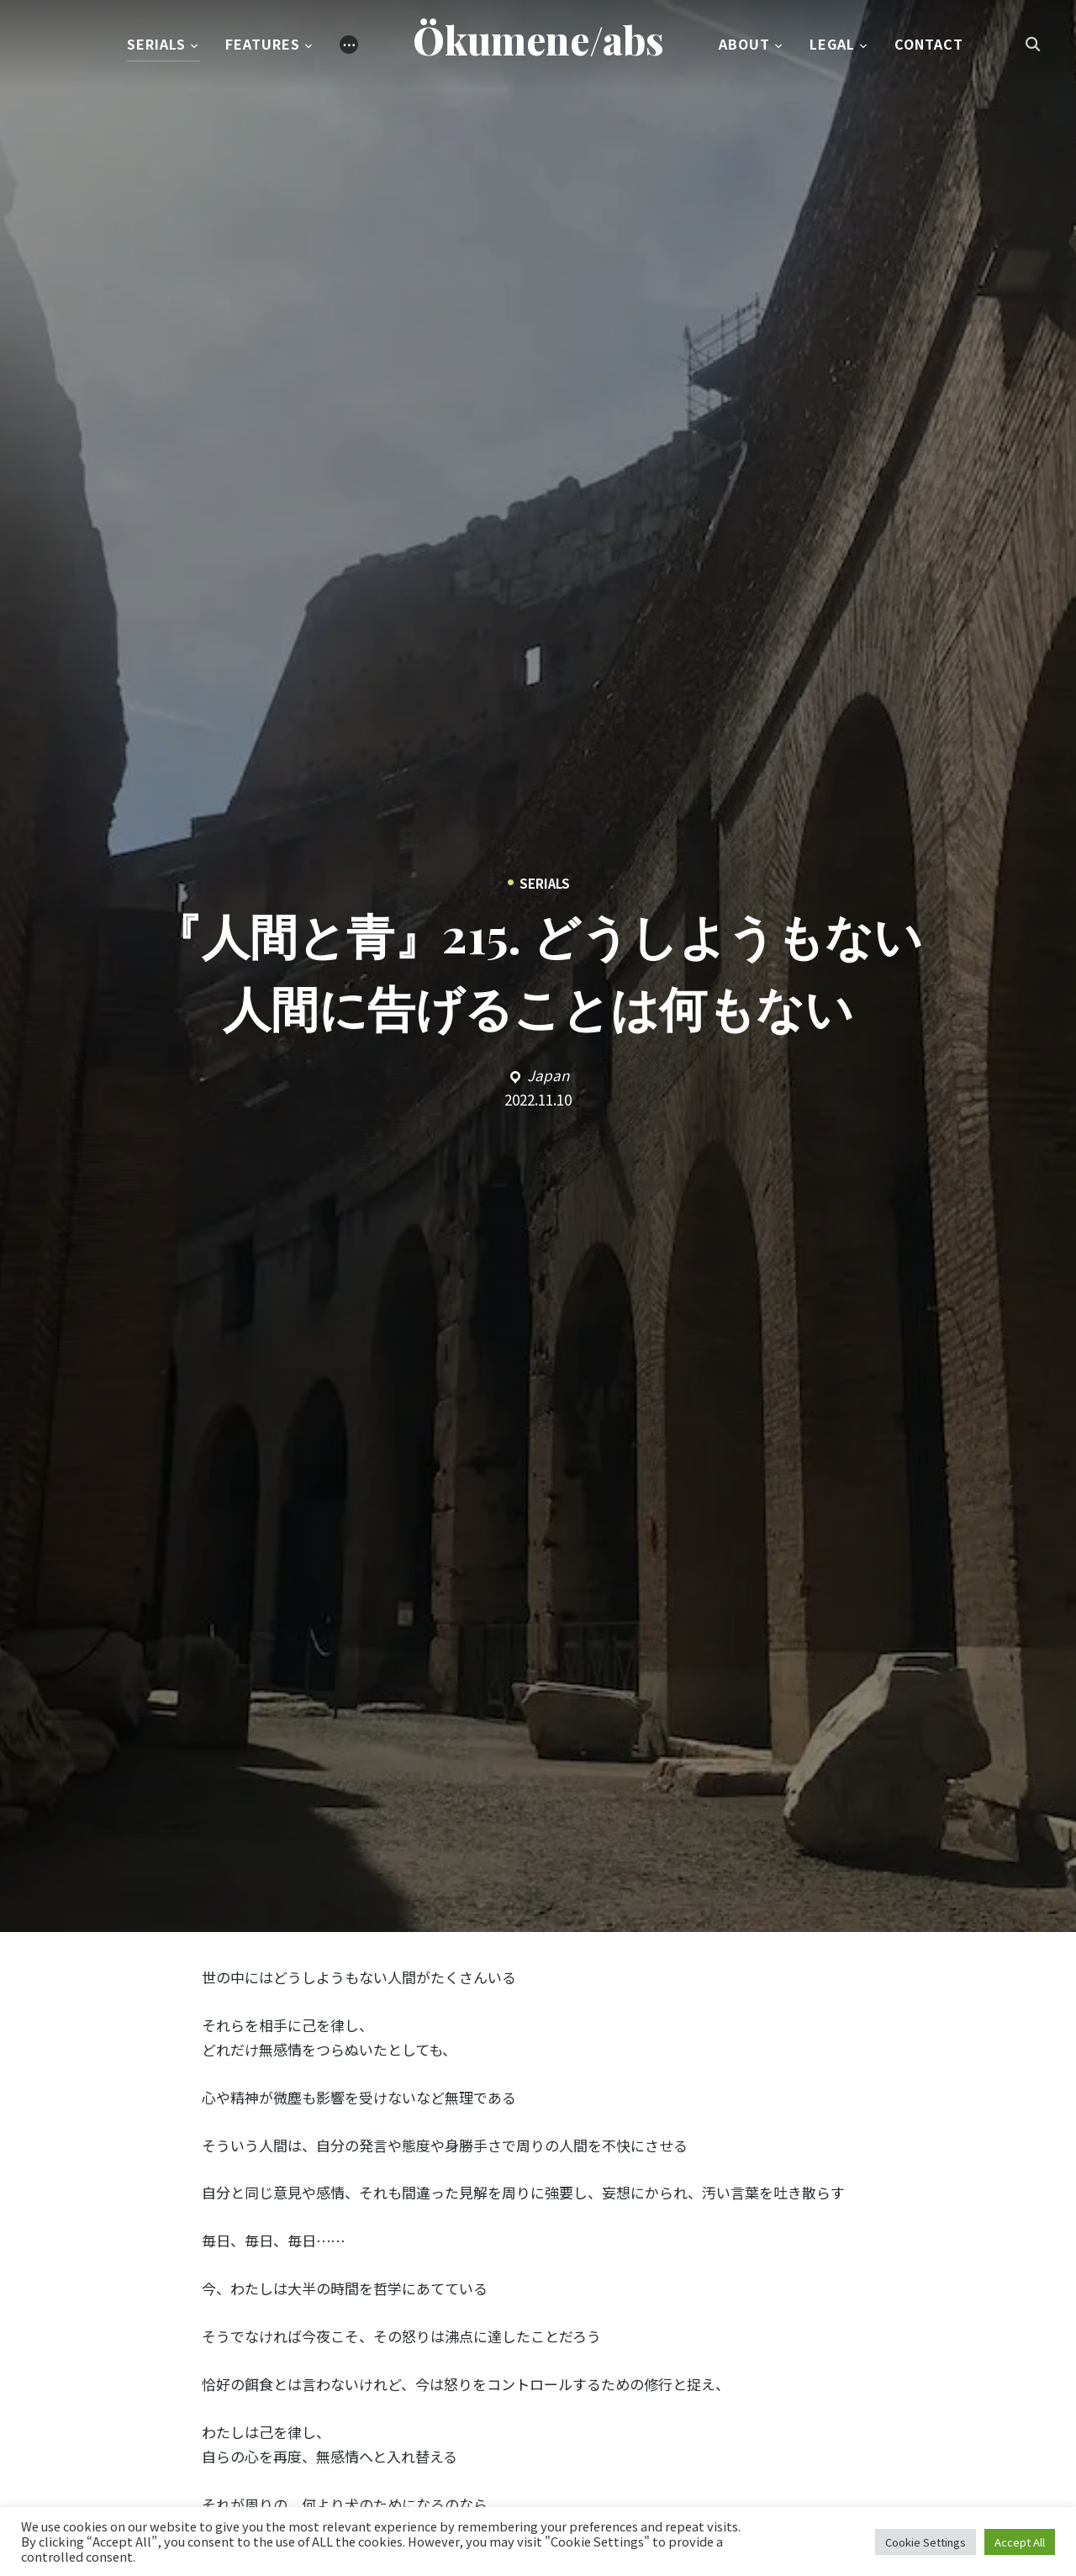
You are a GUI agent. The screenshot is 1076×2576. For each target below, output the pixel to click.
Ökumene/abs (538, 41)
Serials (156, 45)
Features (262, 45)
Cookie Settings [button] (925, 2542)
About (744, 45)
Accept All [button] (1019, 2542)
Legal (832, 45)
